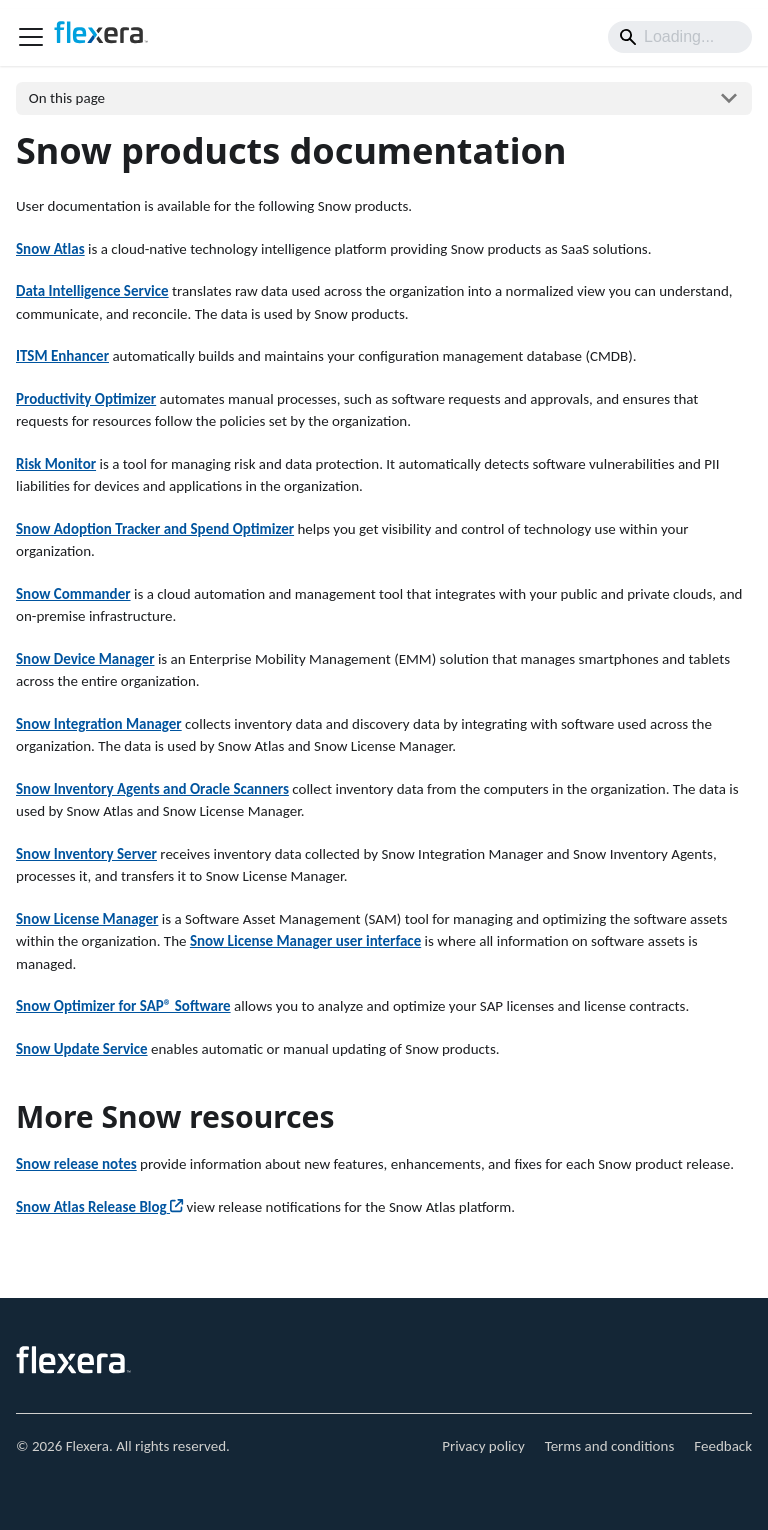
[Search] (680, 37)
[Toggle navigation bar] (31, 37)
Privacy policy (483, 1446)
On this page (67, 98)
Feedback (723, 1446)
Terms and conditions (610, 1446)
